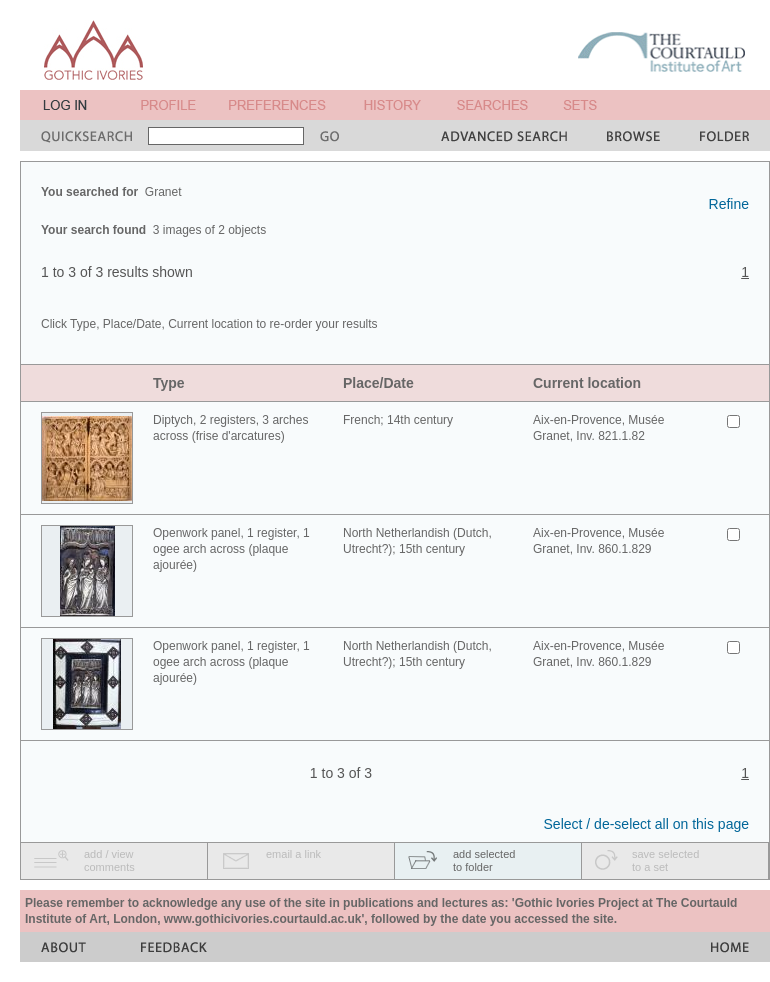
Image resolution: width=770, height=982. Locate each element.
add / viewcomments (109, 860)
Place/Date (378, 383)
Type (169, 383)
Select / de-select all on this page (646, 824)
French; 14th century (398, 420)
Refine (729, 204)
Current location (587, 383)
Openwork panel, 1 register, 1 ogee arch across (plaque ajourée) (231, 549)
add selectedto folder (484, 860)
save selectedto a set (665, 860)
